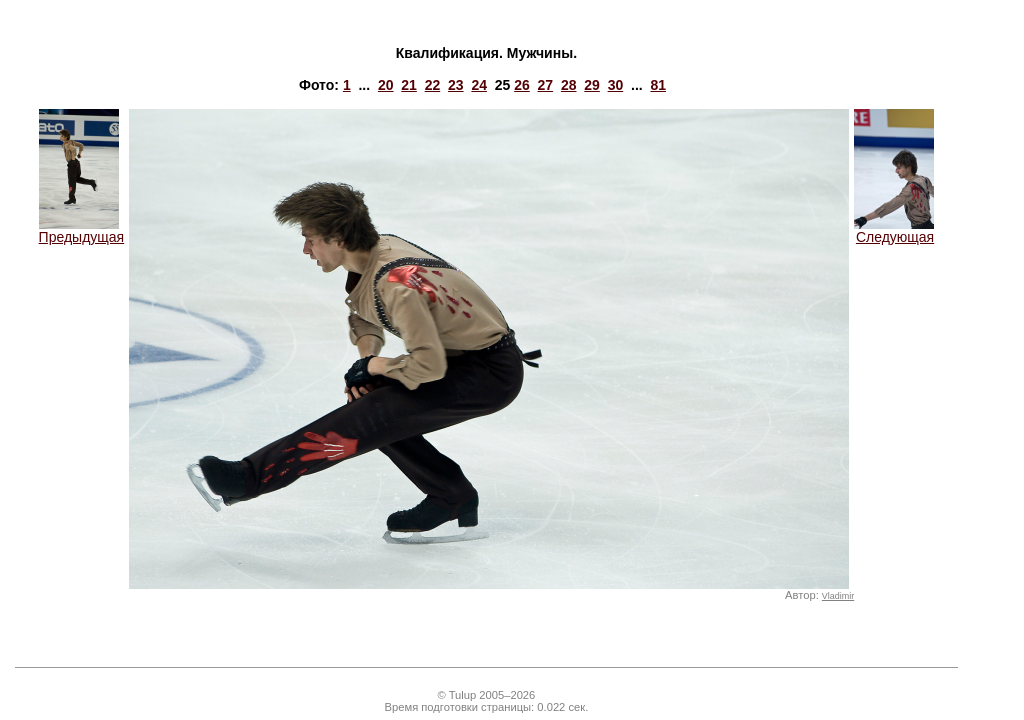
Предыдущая (82, 230)
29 (592, 85)
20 (386, 85)
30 (616, 85)
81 (658, 85)
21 (409, 85)
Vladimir (838, 596)
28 (569, 85)
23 (456, 85)
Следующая (894, 230)
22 (433, 85)
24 (479, 85)
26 (522, 85)
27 (546, 85)
